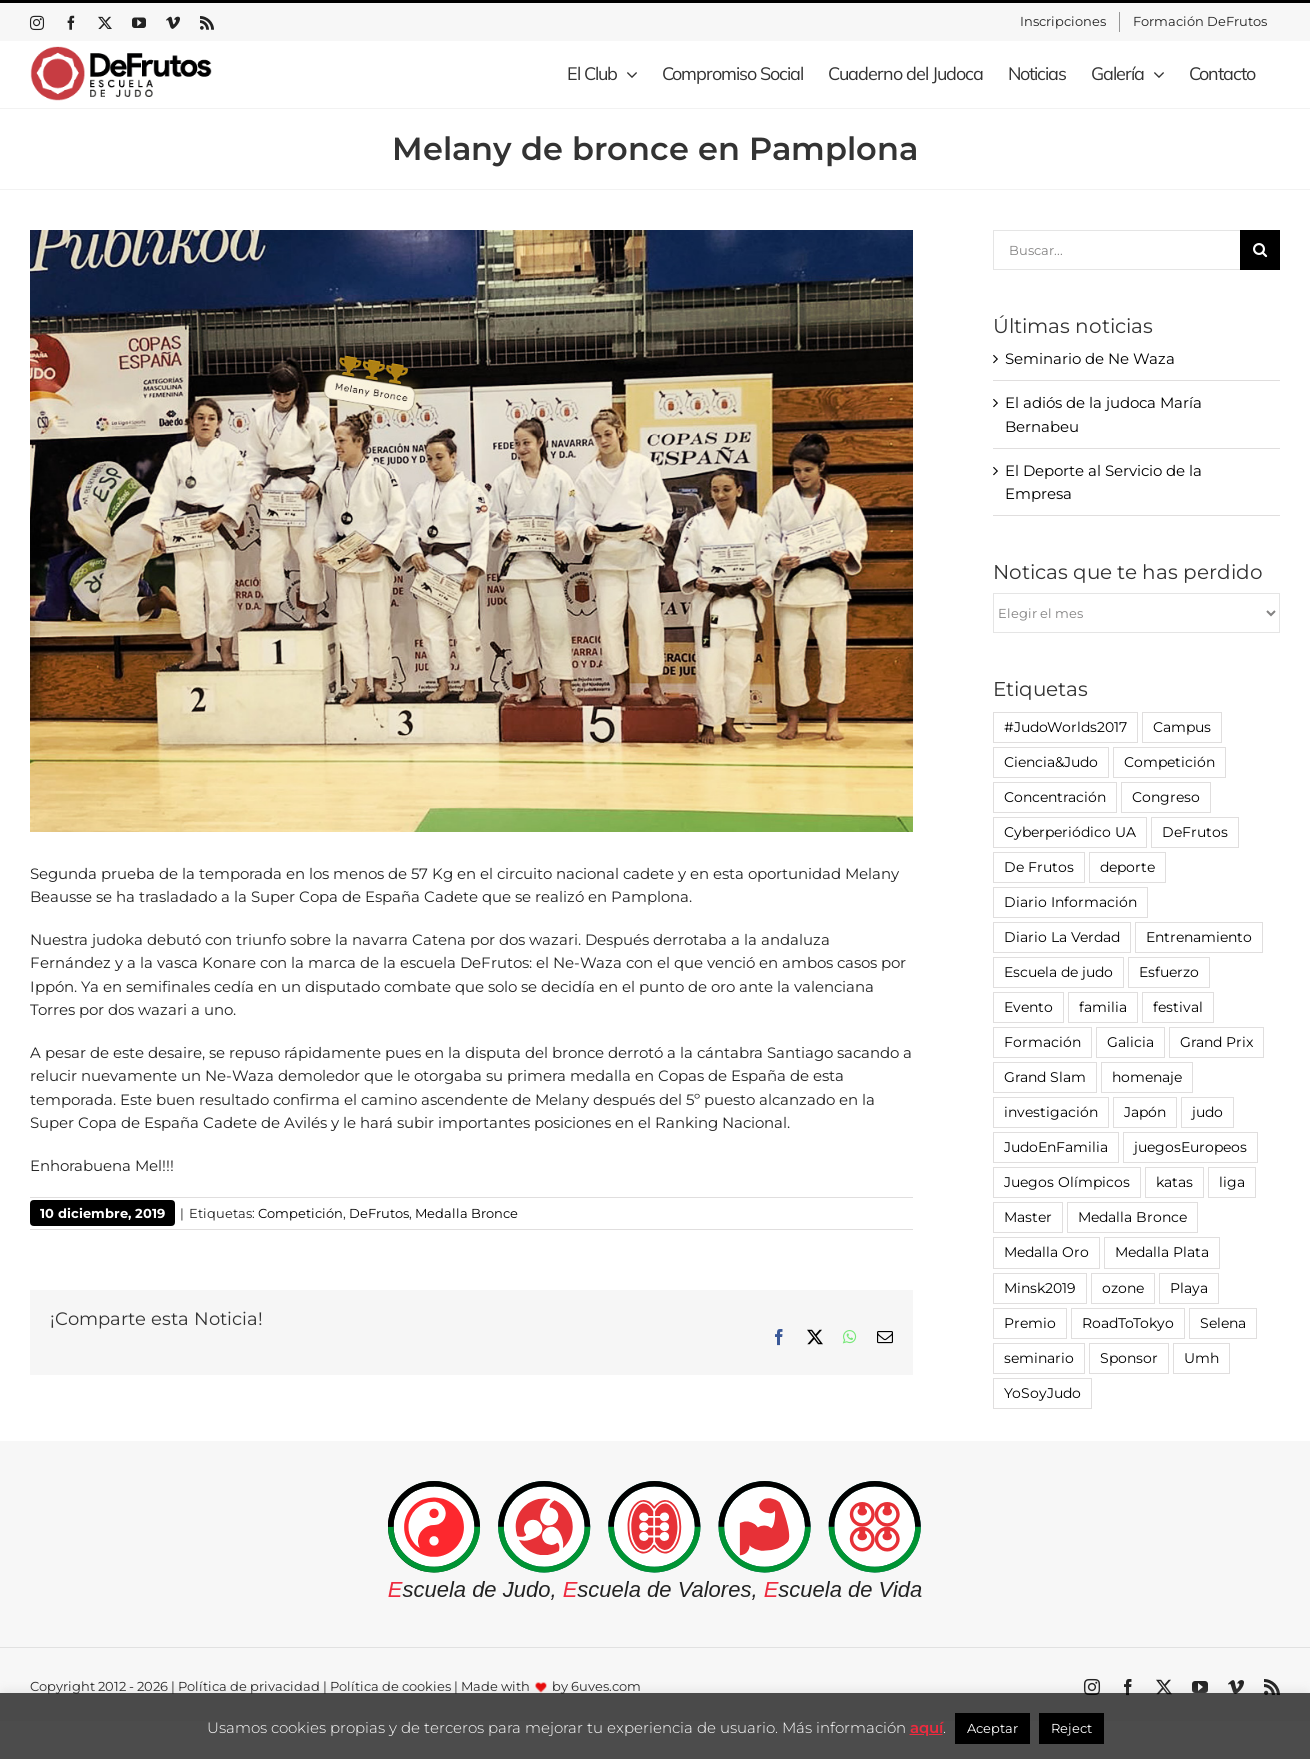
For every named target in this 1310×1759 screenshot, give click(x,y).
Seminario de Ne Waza (1090, 358)
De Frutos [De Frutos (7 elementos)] (1039, 867)
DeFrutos (379, 1213)
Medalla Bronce (466, 1213)
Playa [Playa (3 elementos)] (1189, 1288)
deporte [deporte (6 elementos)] (1127, 867)
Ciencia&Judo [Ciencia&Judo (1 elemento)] (1051, 762)
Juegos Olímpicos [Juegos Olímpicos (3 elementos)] (1067, 1182)
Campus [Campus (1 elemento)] (1182, 727)
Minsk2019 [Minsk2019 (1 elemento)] (1040, 1288)
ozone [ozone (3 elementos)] (1123, 1288)
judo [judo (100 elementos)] (1207, 1112)
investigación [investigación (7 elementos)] (1051, 1112)
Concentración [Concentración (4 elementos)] (1055, 797)
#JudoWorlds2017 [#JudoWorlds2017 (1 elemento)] (1065, 727)
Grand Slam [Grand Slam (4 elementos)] (1045, 1077)
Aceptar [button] (992, 1728)
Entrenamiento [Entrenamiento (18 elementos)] (1199, 937)
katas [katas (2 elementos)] (1174, 1182)
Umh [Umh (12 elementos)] (1201, 1358)
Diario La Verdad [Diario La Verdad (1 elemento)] (1062, 937)
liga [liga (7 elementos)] (1232, 1182)
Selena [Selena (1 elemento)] (1223, 1323)
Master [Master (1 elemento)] (1028, 1217)
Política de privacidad (249, 1686)
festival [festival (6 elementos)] (1178, 1007)
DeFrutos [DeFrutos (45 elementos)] (1195, 832)
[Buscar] (1260, 250)
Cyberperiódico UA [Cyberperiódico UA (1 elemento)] (1070, 832)
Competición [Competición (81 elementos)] (1169, 762)
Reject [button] (1071, 1728)
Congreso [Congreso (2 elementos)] (1166, 797)
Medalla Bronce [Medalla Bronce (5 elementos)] (1132, 1217)
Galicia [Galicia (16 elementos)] (1130, 1042)
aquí (926, 1727)
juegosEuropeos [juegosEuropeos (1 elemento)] (1190, 1147)
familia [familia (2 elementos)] (1103, 1007)
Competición (300, 1213)
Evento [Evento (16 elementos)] (1028, 1007)
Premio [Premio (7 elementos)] (1030, 1323)
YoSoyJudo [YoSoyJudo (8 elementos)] (1042, 1393)
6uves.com (606, 1686)
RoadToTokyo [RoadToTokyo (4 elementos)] (1128, 1323)
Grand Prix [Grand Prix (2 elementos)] (1216, 1042)
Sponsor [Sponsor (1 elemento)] (1129, 1358)
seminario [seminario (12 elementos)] (1039, 1358)
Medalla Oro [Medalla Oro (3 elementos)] (1046, 1252)
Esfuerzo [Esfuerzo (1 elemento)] (1169, 972)
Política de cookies (390, 1686)
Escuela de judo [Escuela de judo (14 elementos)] (1058, 972)
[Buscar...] (1117, 250)
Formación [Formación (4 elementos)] (1042, 1042)
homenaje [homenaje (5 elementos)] (1147, 1077)
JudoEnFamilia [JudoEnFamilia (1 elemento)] (1056, 1147)
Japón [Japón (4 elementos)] (1145, 1112)
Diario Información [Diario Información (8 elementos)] (1070, 902)
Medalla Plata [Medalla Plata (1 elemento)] (1162, 1252)
